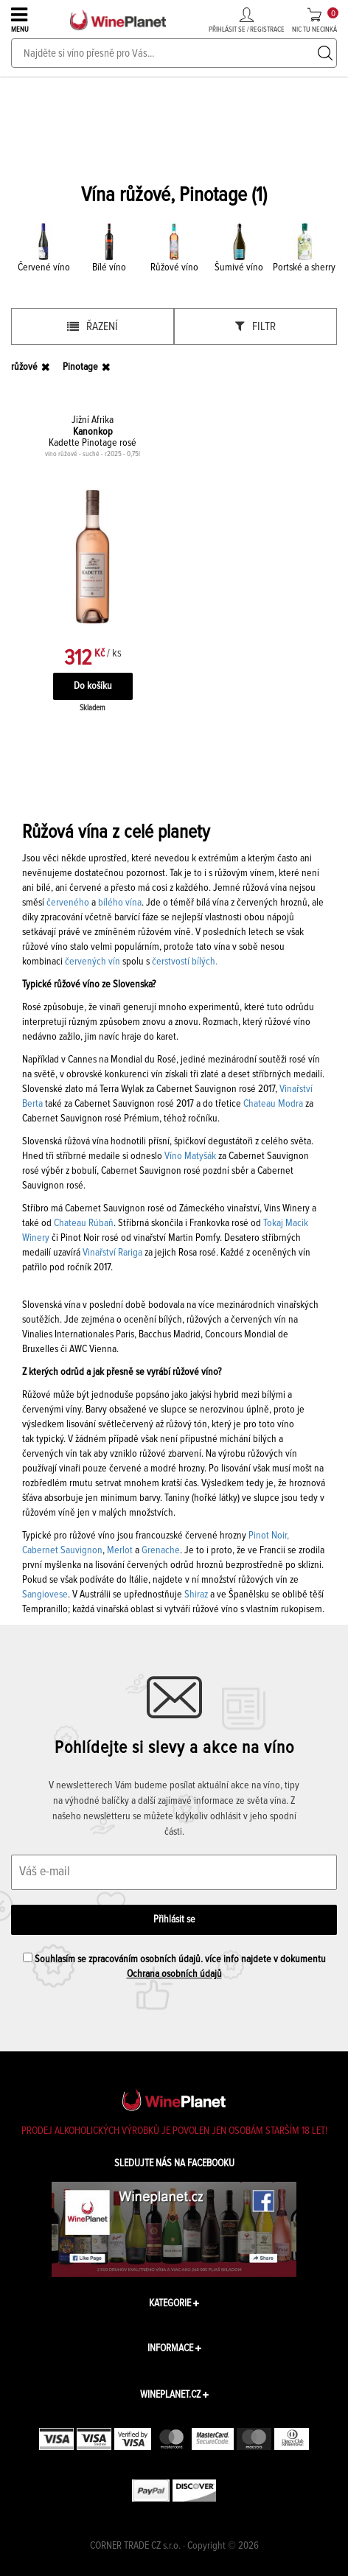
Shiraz (196, 1594)
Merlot (120, 1550)
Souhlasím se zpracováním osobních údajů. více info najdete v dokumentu (174, 1966)
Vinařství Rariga (112, 1252)
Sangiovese (45, 1594)
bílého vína (120, 902)
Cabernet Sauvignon (62, 1550)
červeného (67, 902)
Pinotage (80, 367)
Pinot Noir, (268, 1535)
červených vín (92, 961)
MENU (21, 19)
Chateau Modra (273, 1104)
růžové (24, 367)
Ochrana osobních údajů (174, 1974)
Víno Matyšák (190, 1156)
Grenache (161, 1550)
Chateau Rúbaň (84, 1223)
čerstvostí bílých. (185, 961)
